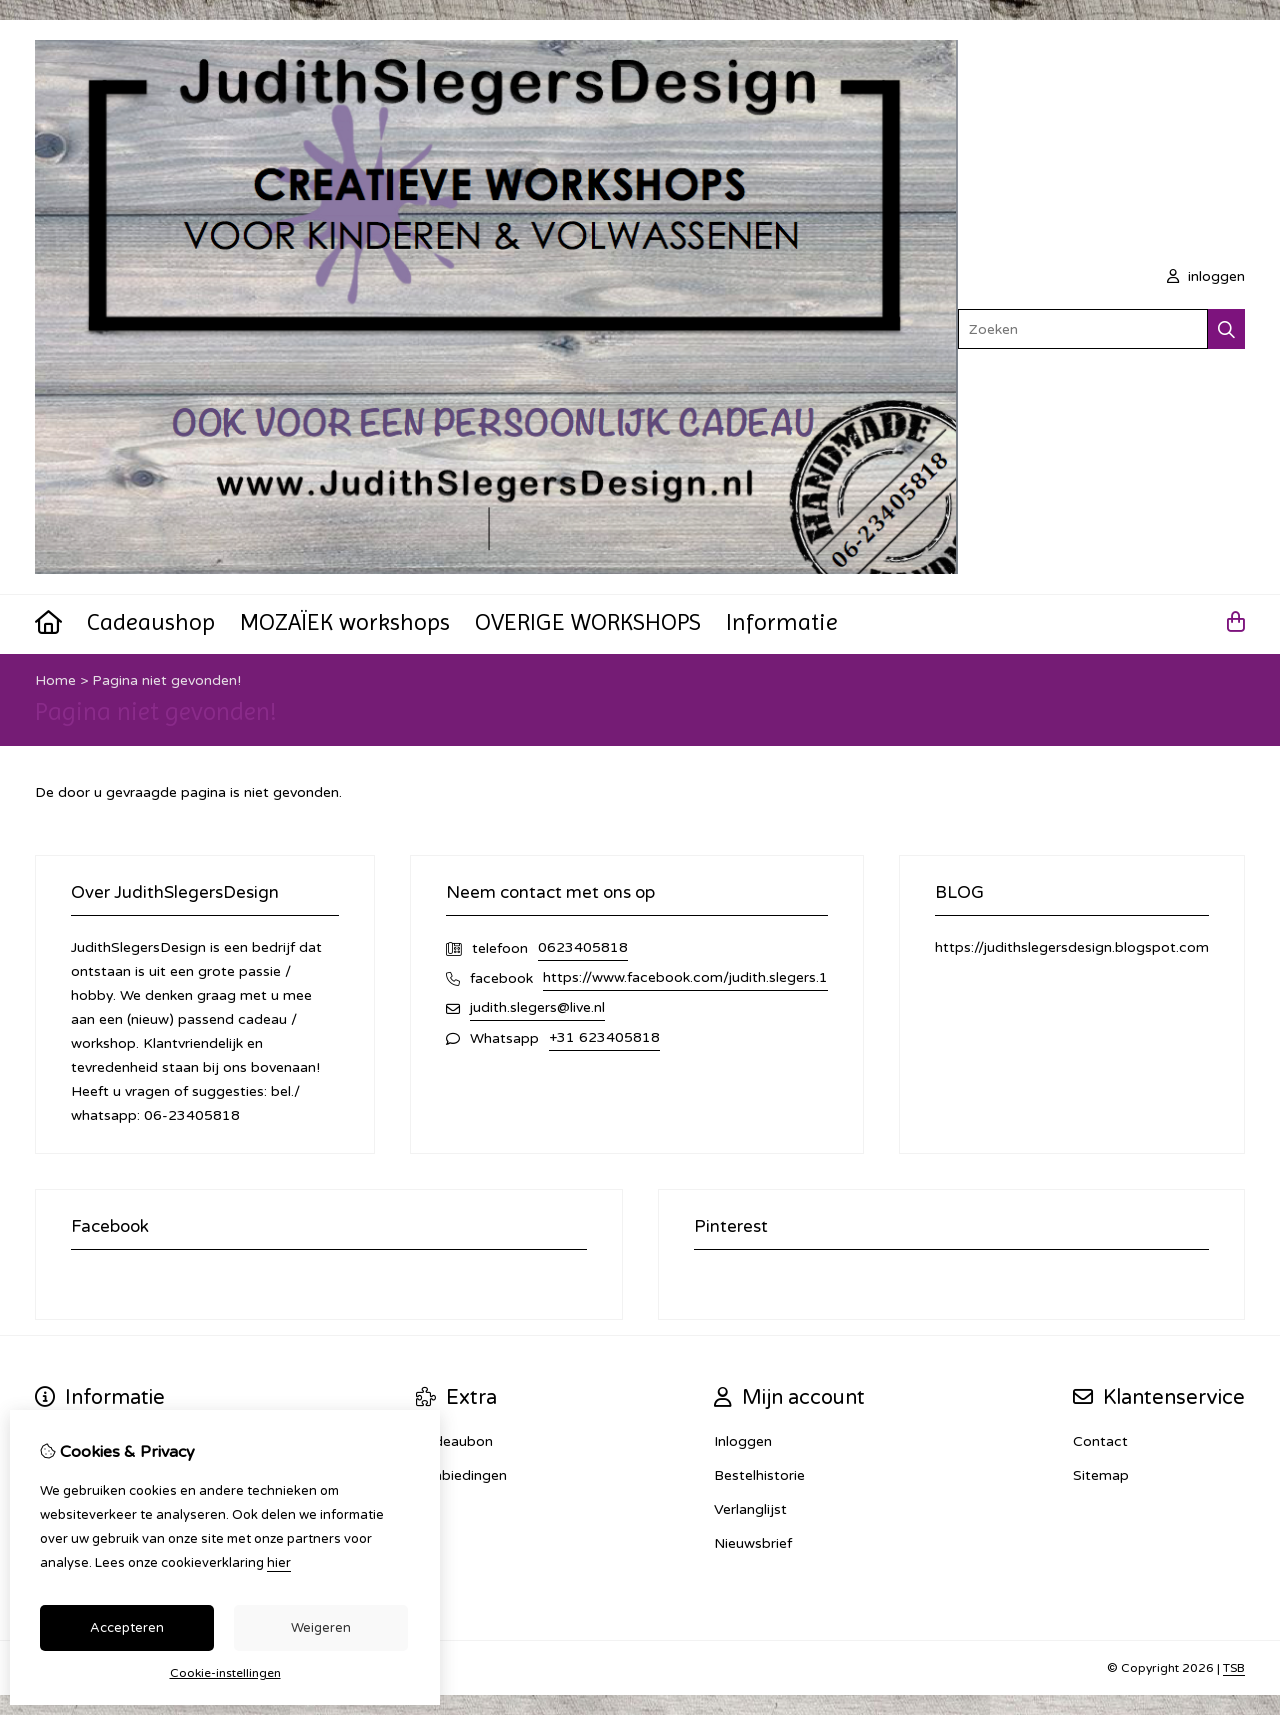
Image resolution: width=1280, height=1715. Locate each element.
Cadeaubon (454, 1441)
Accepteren (127, 1628)
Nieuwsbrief (753, 1543)
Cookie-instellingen (225, 1673)
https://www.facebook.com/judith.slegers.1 (685, 977)
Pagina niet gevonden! (166, 680)
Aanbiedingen (461, 1475)
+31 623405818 (604, 1037)
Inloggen (743, 1441)
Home (55, 680)
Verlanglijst (750, 1509)
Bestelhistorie (759, 1475)
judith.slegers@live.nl (537, 1007)
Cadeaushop (151, 622)
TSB (1234, 1668)
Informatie (782, 622)
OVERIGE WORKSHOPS (588, 622)
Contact (1100, 1441)
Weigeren (321, 1628)
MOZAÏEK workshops (345, 622)
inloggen (1206, 276)
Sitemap (1101, 1475)
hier (279, 1563)
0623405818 (583, 947)
